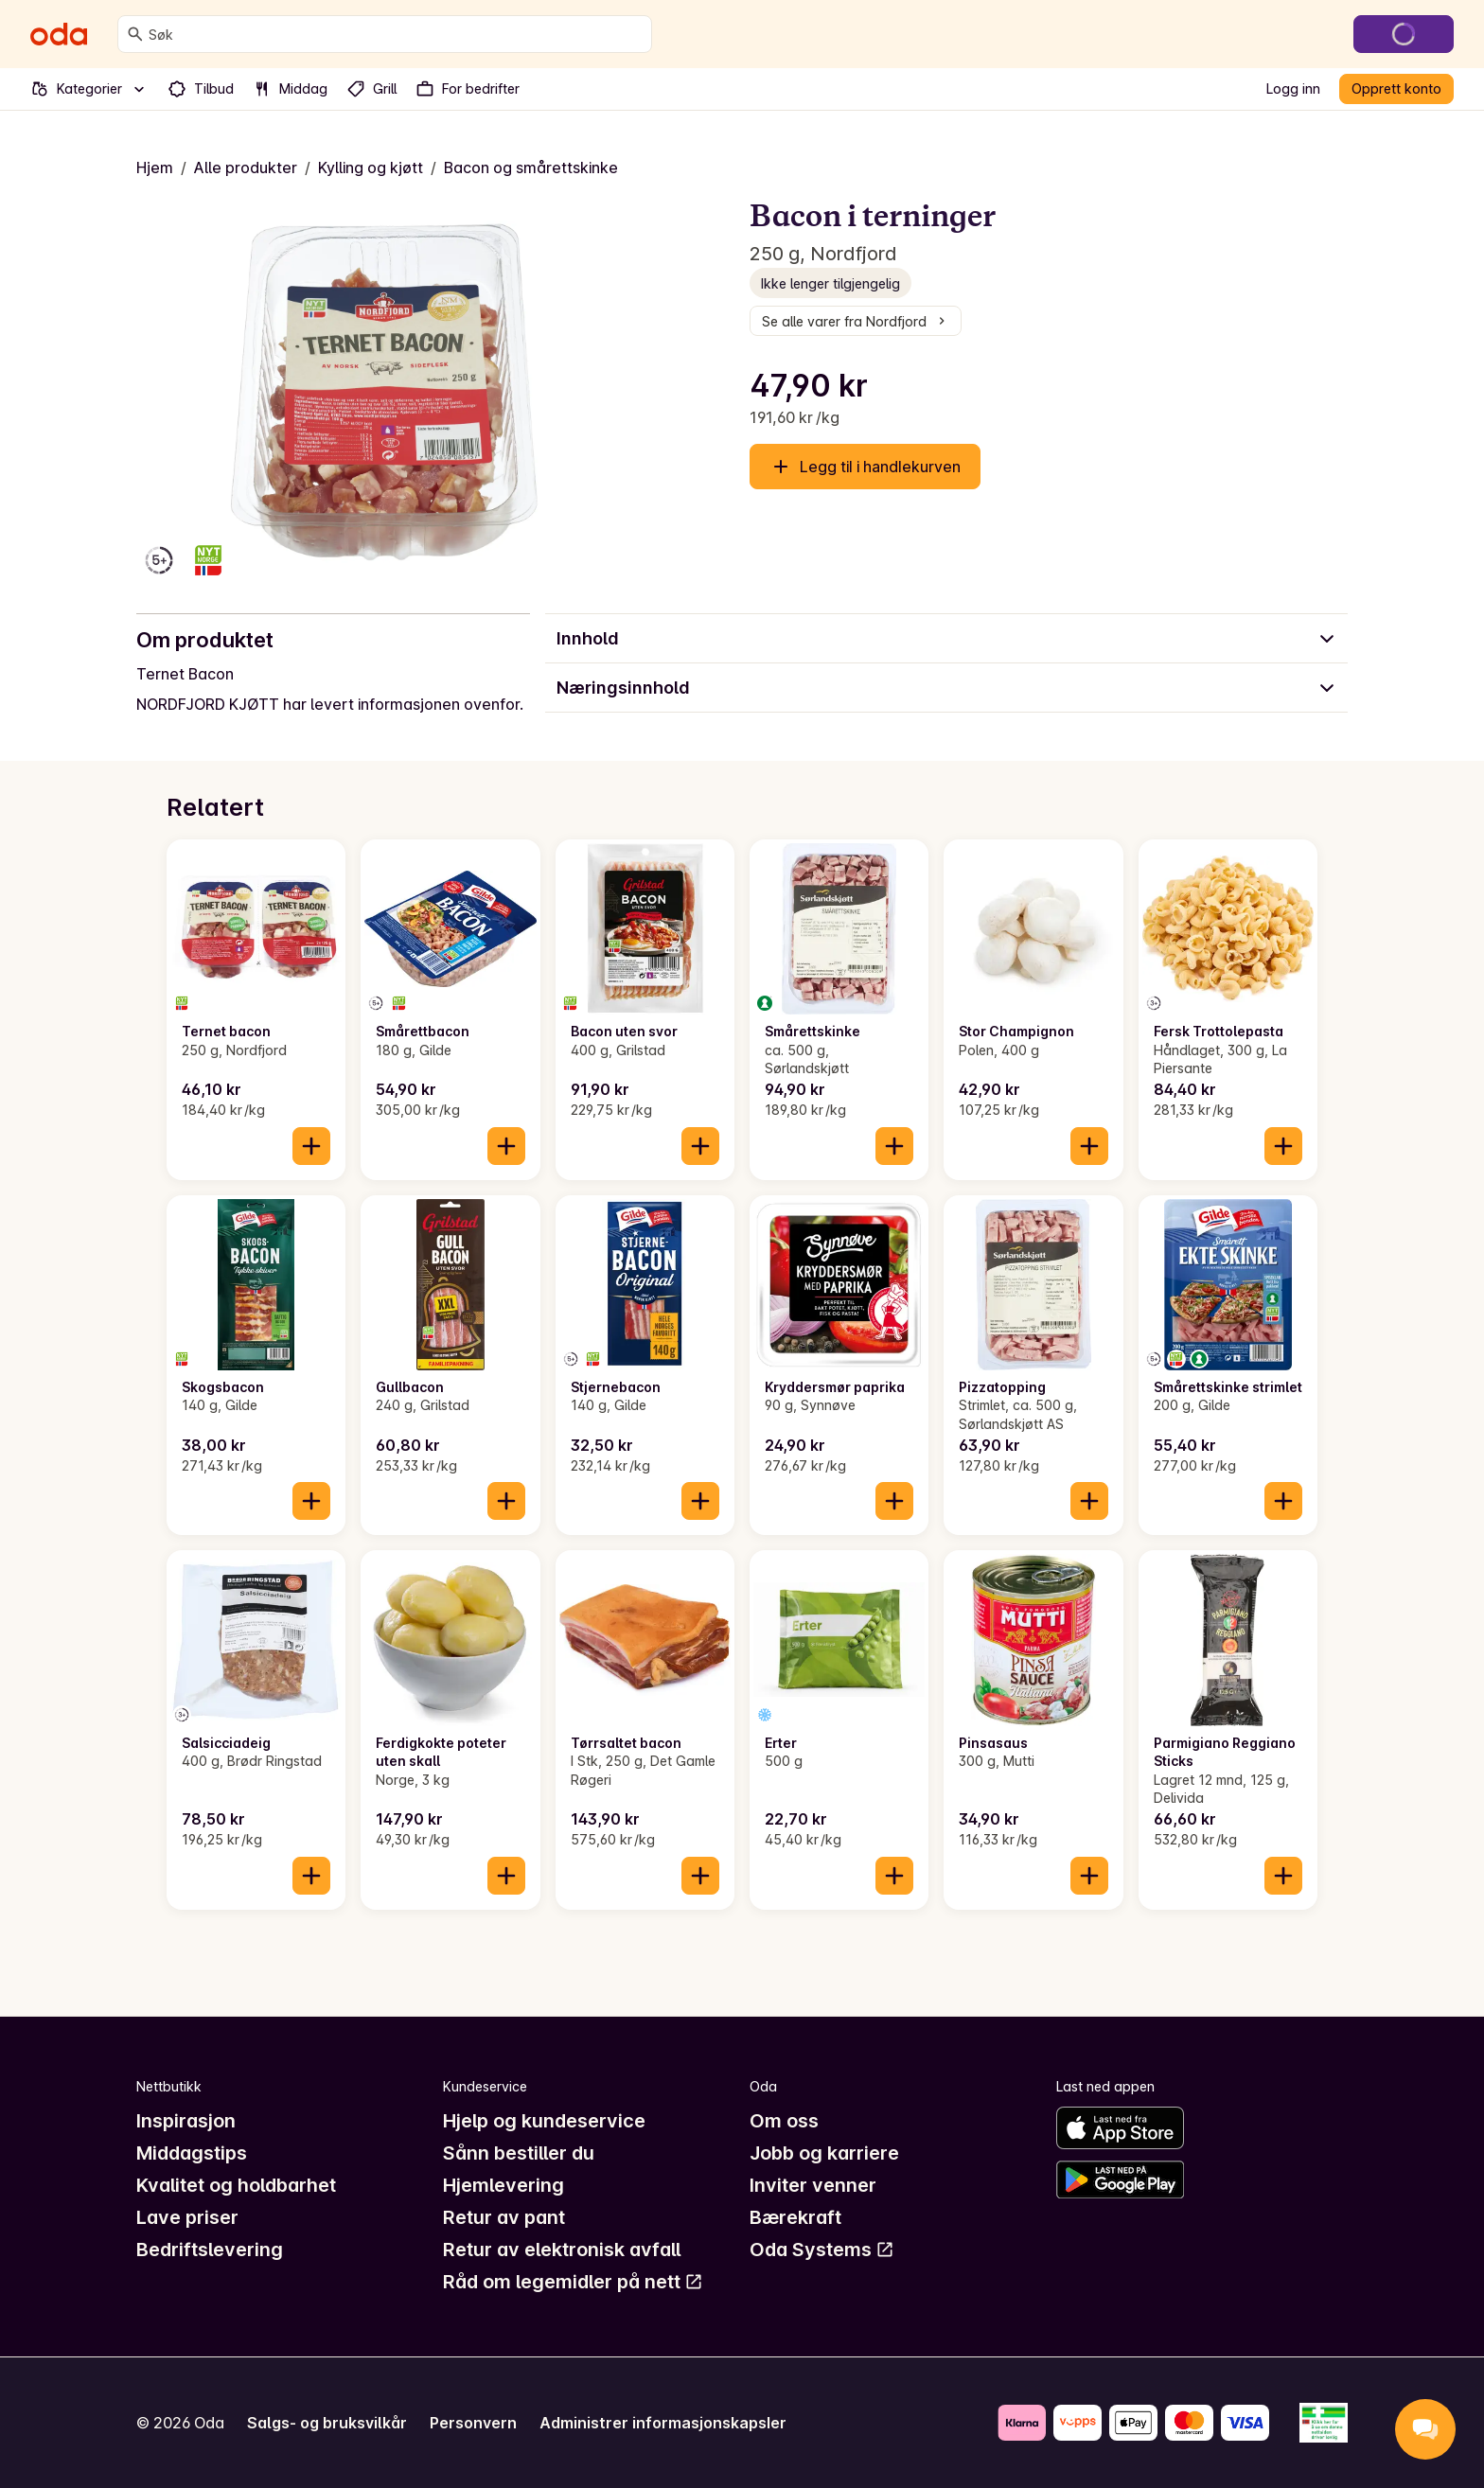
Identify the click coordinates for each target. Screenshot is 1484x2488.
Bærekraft (795, 2217)
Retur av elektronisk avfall (561, 2249)
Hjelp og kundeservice (544, 2120)
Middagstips (191, 2153)
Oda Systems (822, 2249)
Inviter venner (813, 2185)
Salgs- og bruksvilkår (327, 2422)
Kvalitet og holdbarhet (236, 2185)
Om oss (784, 2120)
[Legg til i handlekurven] (311, 1146)
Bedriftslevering (209, 2249)
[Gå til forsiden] (58, 34)
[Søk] (135, 34)
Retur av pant (504, 2217)
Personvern (473, 2422)
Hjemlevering (503, 2185)
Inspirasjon (186, 2120)
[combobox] (396, 34)
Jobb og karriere (824, 2153)
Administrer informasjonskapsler (662, 2422)
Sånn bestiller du (518, 2153)
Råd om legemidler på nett (573, 2281)
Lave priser (187, 2217)
